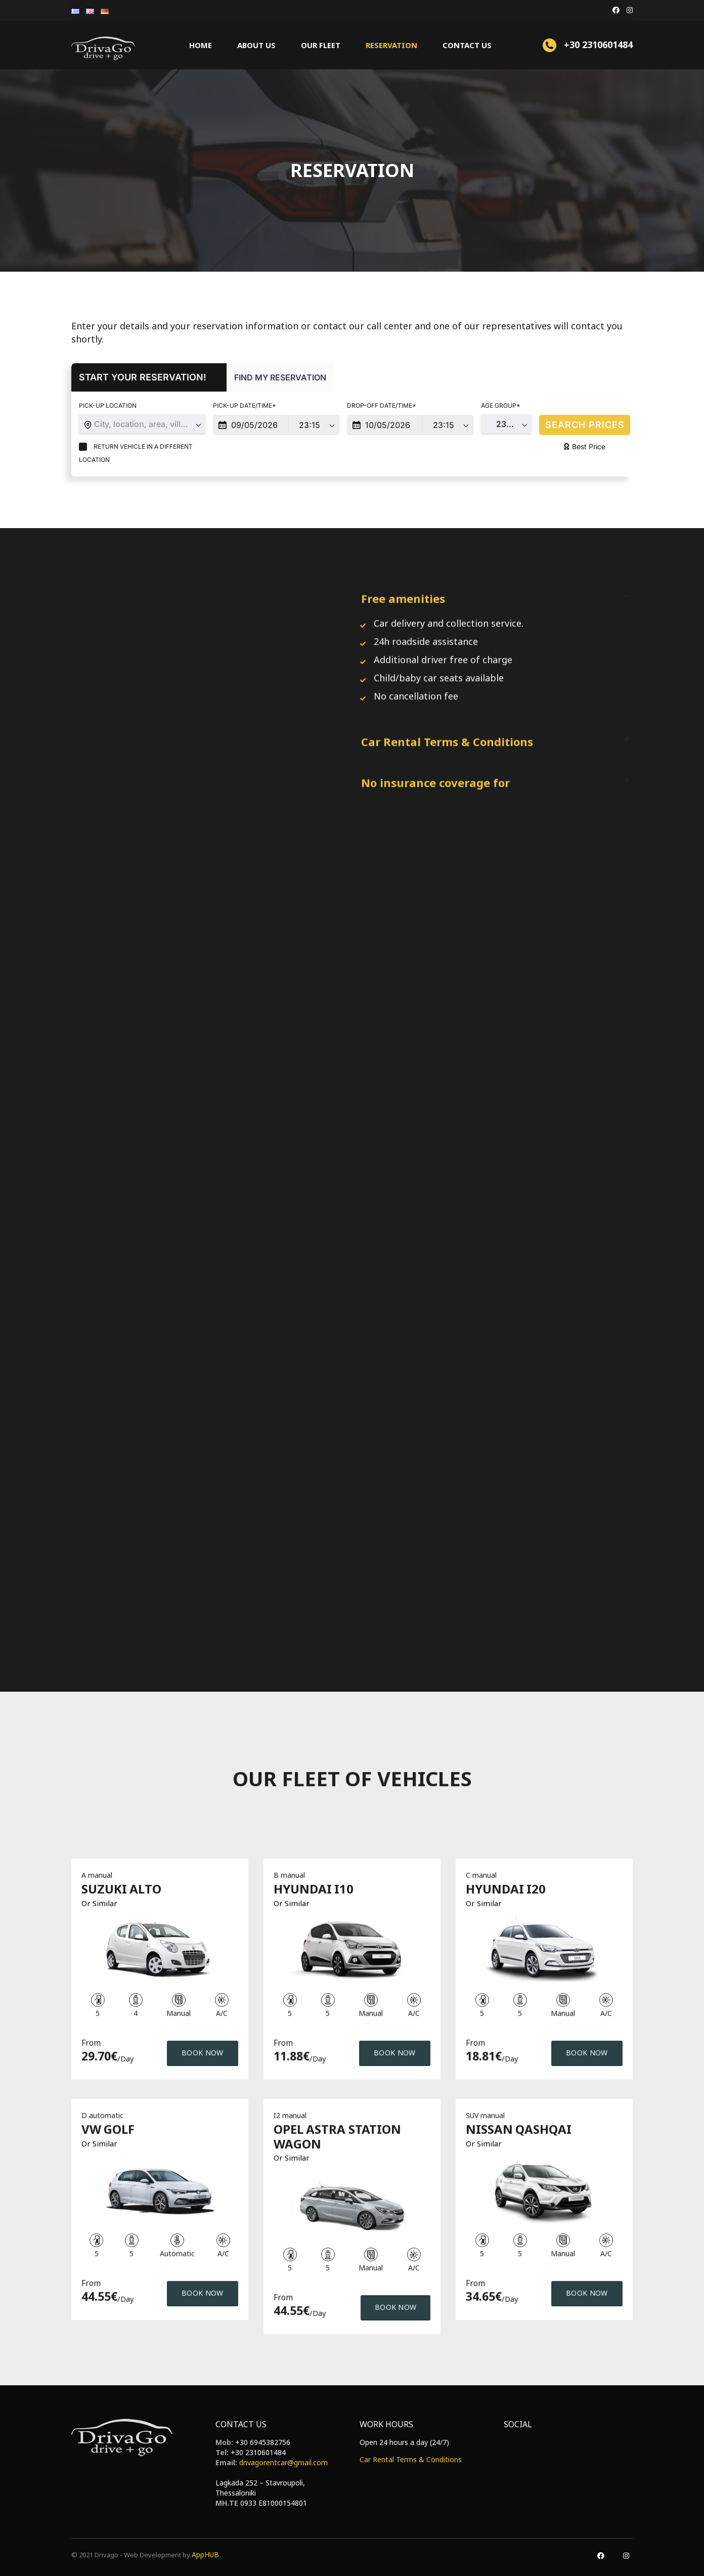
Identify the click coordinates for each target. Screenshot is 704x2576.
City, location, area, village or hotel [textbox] (149, 424)
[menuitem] (76, 10)
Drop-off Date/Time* (381, 405)
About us (256, 45)
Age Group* (500, 405)
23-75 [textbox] (507, 424)
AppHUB (205, 2554)
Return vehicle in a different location (136, 453)
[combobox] (142, 425)
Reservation (391, 45)
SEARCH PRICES (585, 424)
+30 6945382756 (262, 2442)
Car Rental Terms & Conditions (411, 2459)
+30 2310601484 (258, 2452)
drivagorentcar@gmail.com (283, 2462)
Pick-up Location (108, 405)
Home (200, 45)
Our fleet (320, 45)
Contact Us (467, 45)
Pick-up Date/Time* (244, 405)
